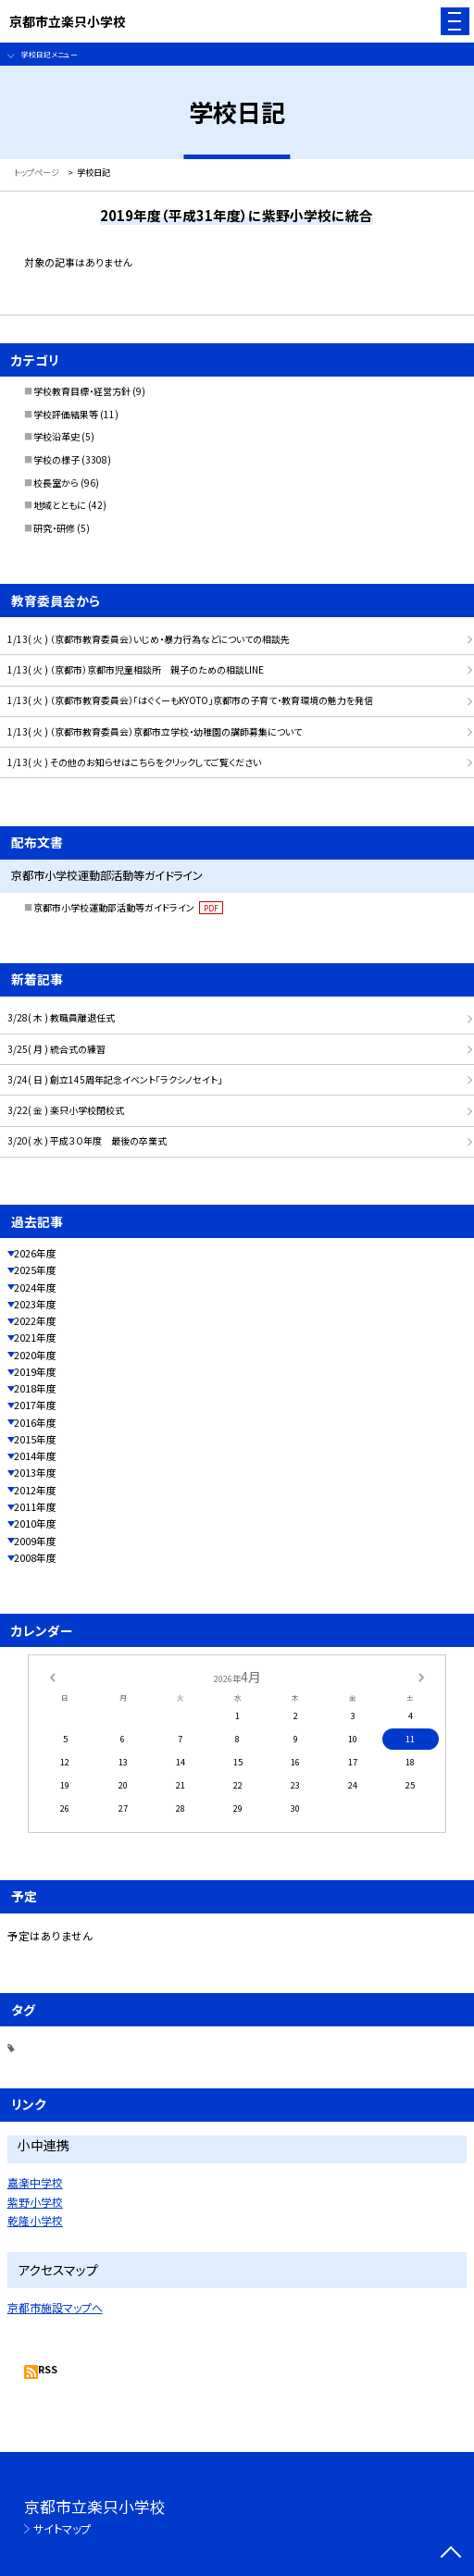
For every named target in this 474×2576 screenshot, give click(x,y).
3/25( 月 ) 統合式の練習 (56, 1049)
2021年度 (35, 1337)
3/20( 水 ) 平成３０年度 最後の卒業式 (87, 1140)
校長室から (56, 482)
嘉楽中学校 (35, 2182)
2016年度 (35, 1423)
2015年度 (35, 1439)
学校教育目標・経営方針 (82, 391)
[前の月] (52, 1675)
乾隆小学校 (35, 2220)
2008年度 (35, 1558)
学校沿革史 (56, 436)
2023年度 (35, 1304)
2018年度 (35, 1388)
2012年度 (35, 1490)
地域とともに (59, 505)
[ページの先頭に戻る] (451, 2554)
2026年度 (35, 1253)
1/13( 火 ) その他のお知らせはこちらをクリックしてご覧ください (134, 762)
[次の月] (421, 1675)
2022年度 (35, 1321)
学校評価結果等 (65, 414)
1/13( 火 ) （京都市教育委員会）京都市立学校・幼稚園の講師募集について (154, 731)
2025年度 (35, 1270)
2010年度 (35, 1523)
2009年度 (35, 1541)
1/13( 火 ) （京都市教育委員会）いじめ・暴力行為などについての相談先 (148, 639)
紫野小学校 (35, 2202)
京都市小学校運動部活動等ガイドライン (128, 907)
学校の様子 (56, 459)
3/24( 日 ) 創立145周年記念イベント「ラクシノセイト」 (114, 1079)
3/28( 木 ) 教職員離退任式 (61, 1017)
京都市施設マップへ (55, 2307)
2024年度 (35, 1287)
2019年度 (35, 1372)
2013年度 (35, 1473)
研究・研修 (54, 528)
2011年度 (35, 1507)
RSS (47, 2369)
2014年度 (35, 1456)
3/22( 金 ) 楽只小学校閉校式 (65, 1110)
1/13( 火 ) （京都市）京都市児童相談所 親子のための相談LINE (135, 669)
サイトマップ (62, 2528)
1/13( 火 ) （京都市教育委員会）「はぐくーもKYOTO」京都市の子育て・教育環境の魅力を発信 (190, 700)
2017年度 (35, 1405)
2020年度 (35, 1355)
